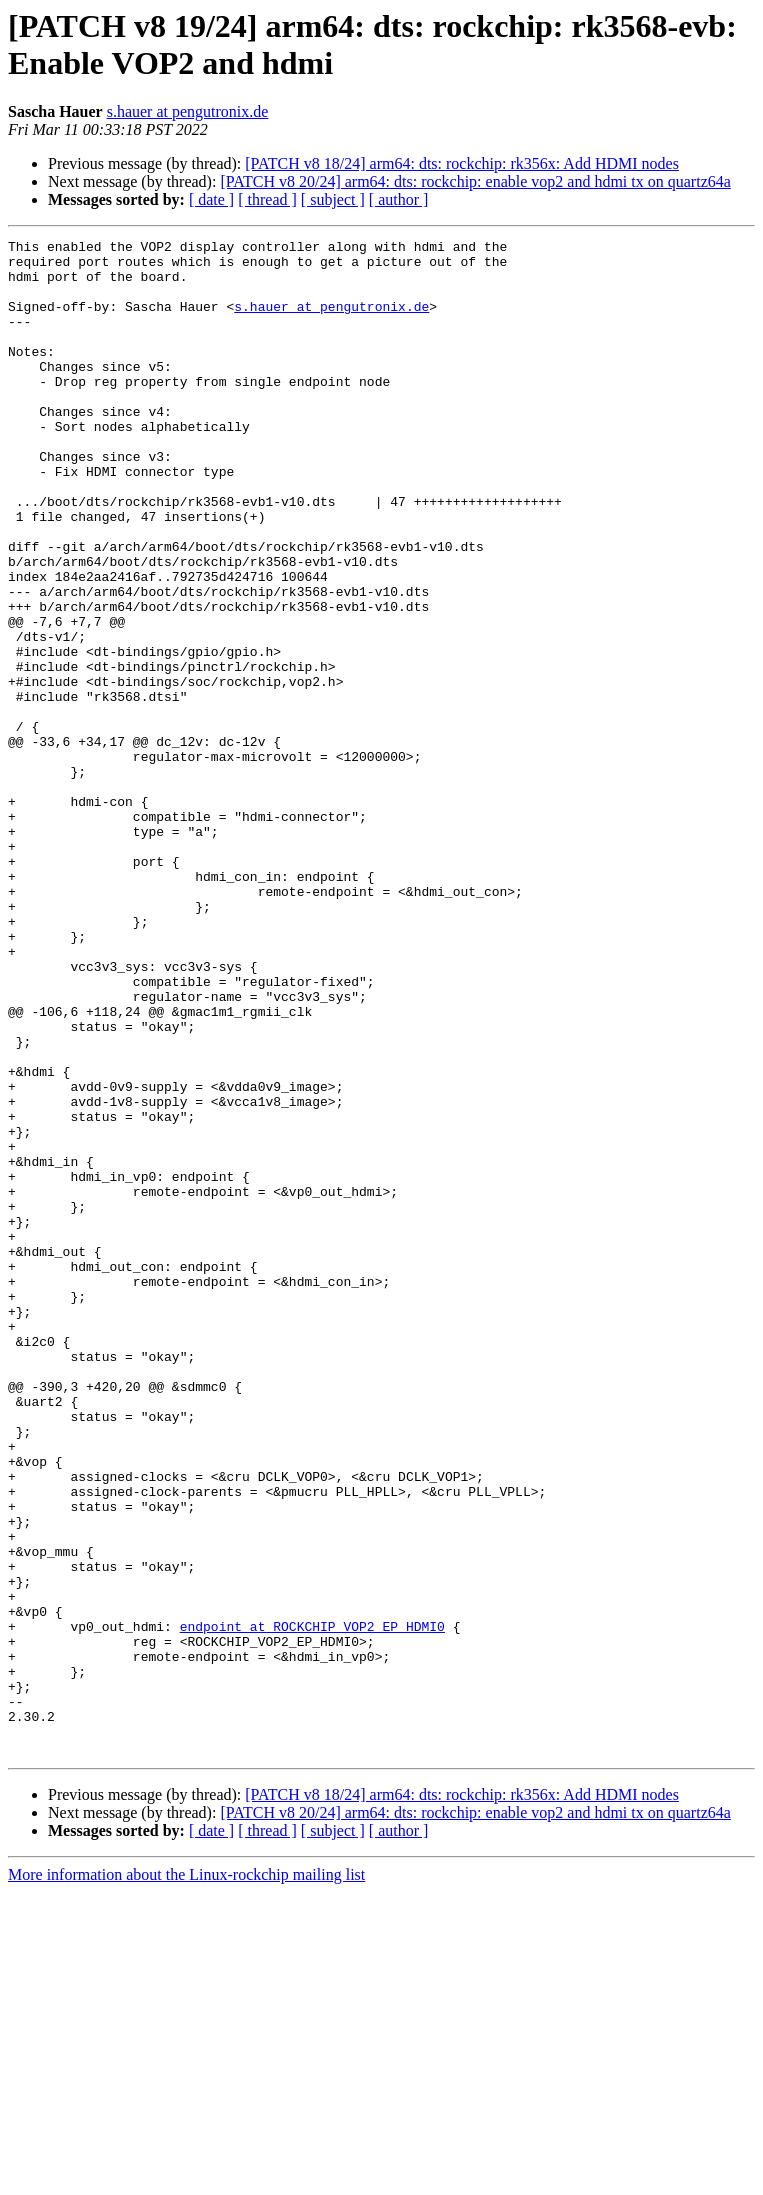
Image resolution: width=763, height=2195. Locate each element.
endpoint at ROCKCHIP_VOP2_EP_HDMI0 (312, 1905)
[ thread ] (267, 199)
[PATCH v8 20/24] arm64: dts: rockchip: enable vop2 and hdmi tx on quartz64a (475, 181)
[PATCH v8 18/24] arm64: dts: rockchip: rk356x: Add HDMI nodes (462, 163)
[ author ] (399, 199)
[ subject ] (333, 199)
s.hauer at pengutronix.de (188, 111)
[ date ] (211, 199)
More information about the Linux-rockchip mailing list (186, 2177)
